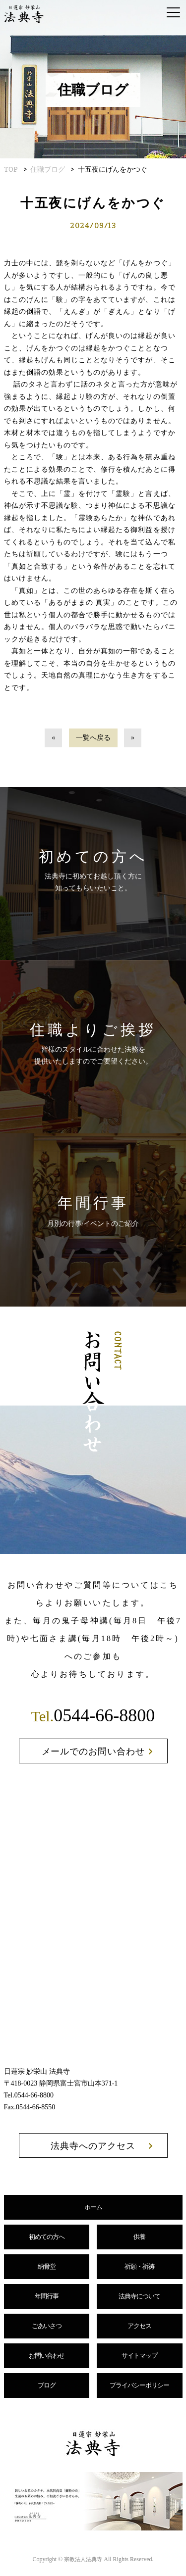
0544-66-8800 (93, 1715)
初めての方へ (46, 2236)
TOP (11, 169)
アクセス (139, 2326)
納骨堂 (47, 2266)
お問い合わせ (46, 2355)
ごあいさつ (47, 2326)
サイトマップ (139, 2355)
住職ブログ (47, 169)
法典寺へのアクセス (93, 2146)
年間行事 (47, 2296)
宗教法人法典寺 (83, 2559)
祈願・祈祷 (139, 2266)
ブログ (47, 2385)
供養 (139, 2236)
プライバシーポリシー (139, 2385)
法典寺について (139, 2296)
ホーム (93, 2207)
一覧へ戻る (93, 737)
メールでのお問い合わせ (93, 1751)
